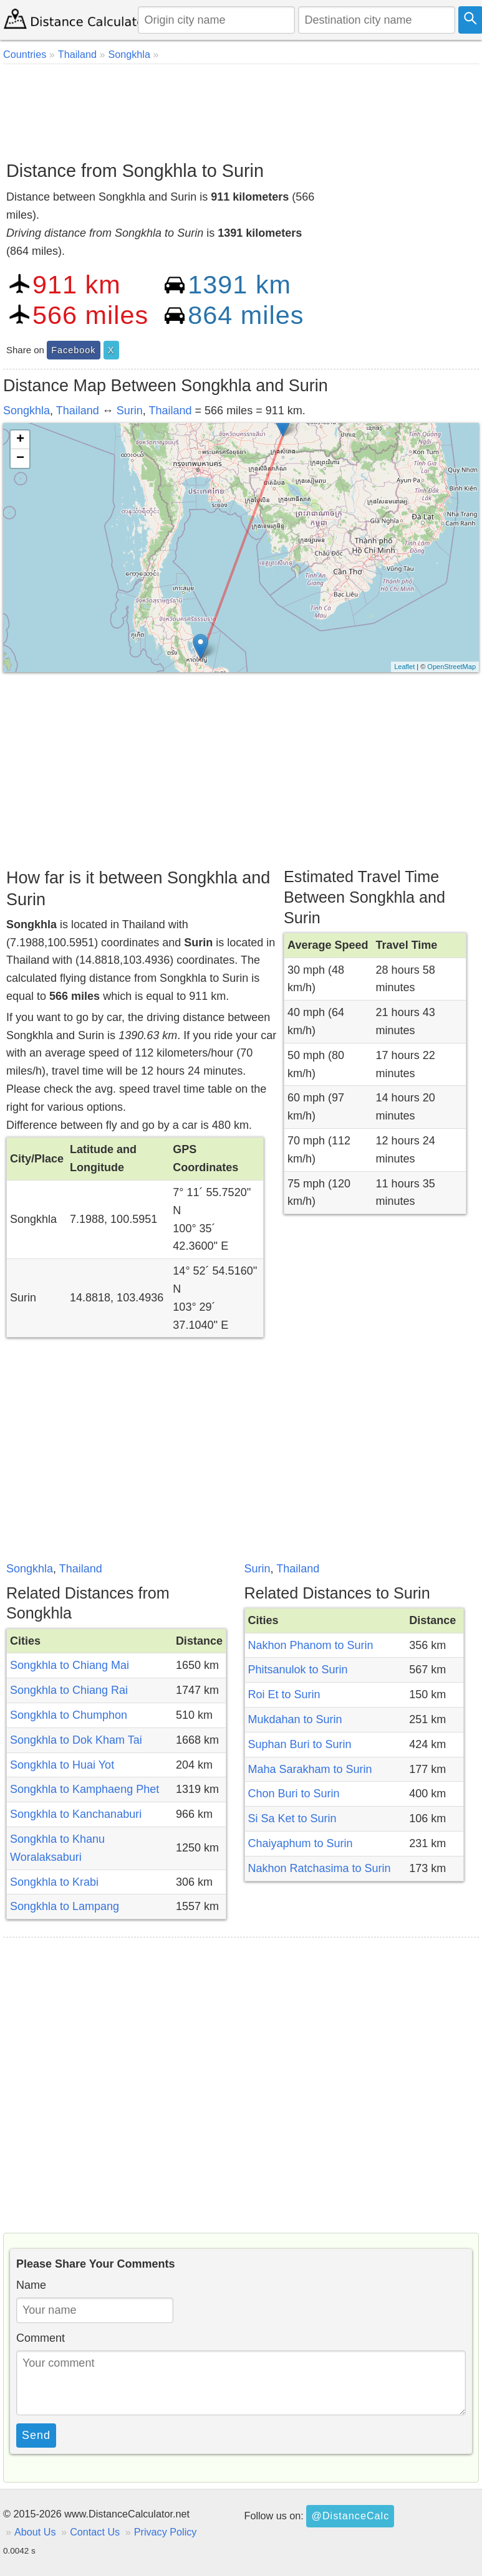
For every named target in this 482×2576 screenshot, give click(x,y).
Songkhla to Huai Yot (62, 1765)
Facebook (73, 350)
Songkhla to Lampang (64, 1906)
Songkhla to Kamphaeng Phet (84, 1789)
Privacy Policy (165, 2531)
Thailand (77, 410)
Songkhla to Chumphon (68, 1715)
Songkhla (26, 410)
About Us (35, 2531)
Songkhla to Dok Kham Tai (76, 1740)
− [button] (20, 458)
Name (31, 2285)
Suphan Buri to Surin (300, 1744)
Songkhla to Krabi (54, 1882)
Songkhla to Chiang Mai (69, 1665)
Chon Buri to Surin (294, 1793)
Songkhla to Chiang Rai (69, 1690)
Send (36, 2435)
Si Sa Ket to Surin (292, 1818)
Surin (130, 410)
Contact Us (95, 2531)
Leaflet (404, 666)
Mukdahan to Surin (295, 1719)
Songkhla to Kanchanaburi (76, 1814)
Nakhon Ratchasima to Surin (319, 1868)
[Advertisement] (239, 107)
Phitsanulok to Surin (298, 1669)
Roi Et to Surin (284, 1694)
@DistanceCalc (350, 2515)
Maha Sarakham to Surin (310, 1769)
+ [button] (20, 439)
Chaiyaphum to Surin (300, 1843)
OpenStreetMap (451, 666)
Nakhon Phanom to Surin (311, 1645)
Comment (40, 2338)
